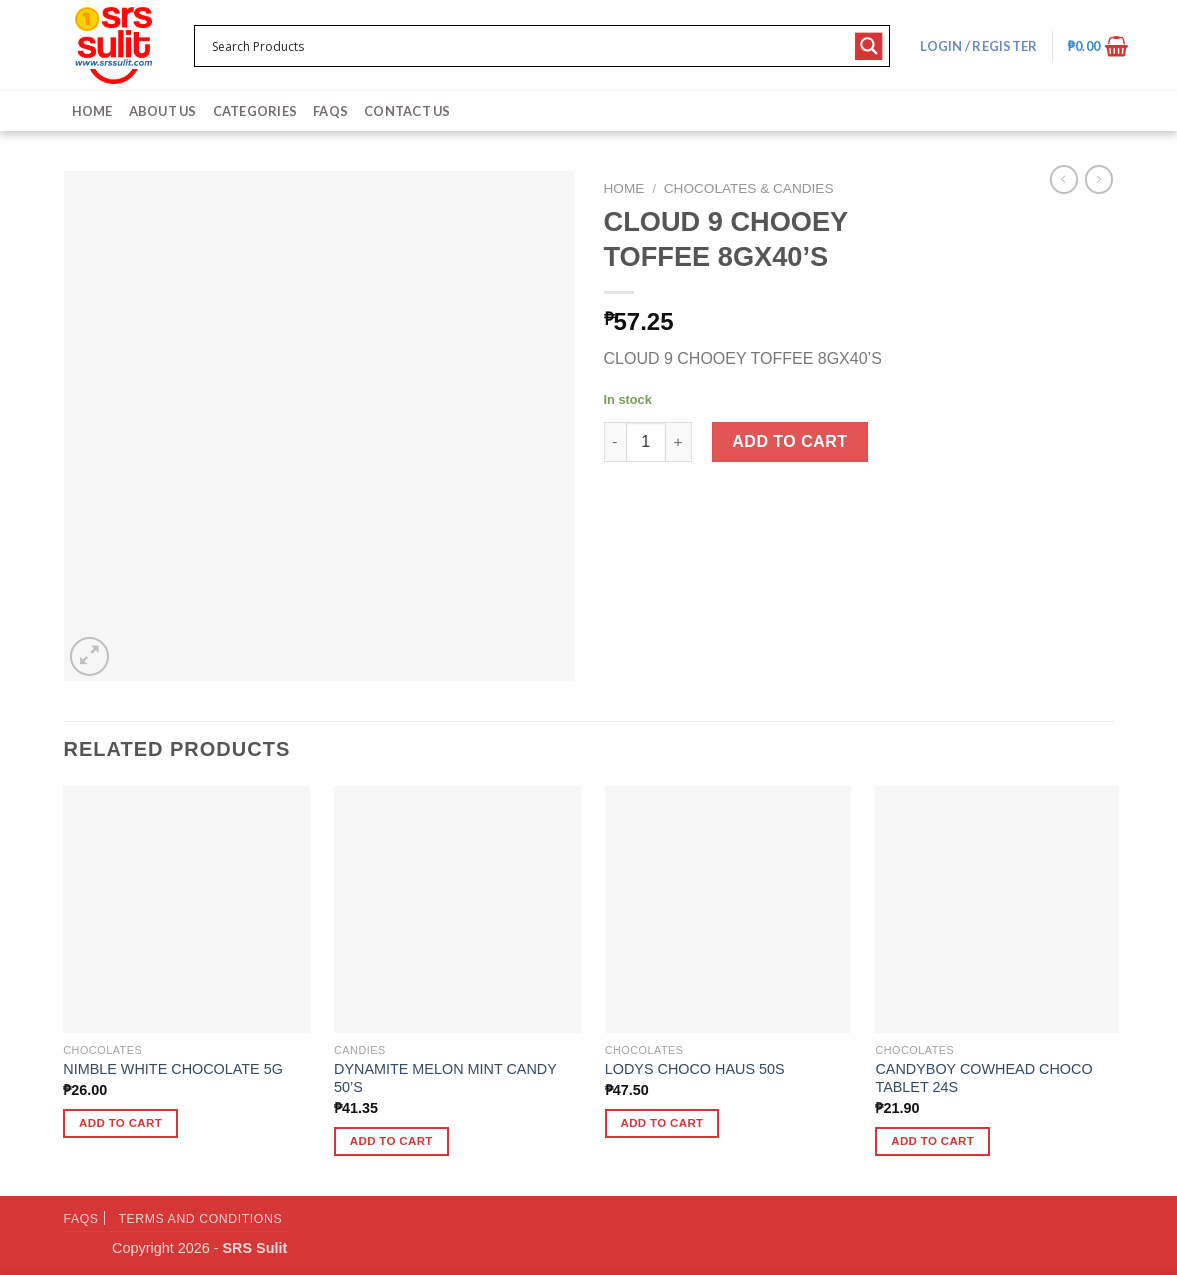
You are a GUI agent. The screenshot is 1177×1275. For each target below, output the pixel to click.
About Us (163, 111)
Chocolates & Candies (749, 188)
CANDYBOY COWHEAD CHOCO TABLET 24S (983, 1078)
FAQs (330, 111)
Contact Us (407, 111)
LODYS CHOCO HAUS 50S (695, 1069)
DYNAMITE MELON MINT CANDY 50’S (445, 1078)
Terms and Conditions (200, 1219)
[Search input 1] (529, 46)
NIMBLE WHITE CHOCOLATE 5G (173, 1069)
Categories (255, 111)
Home (92, 111)
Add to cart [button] (120, 1123)
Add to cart (789, 441)
